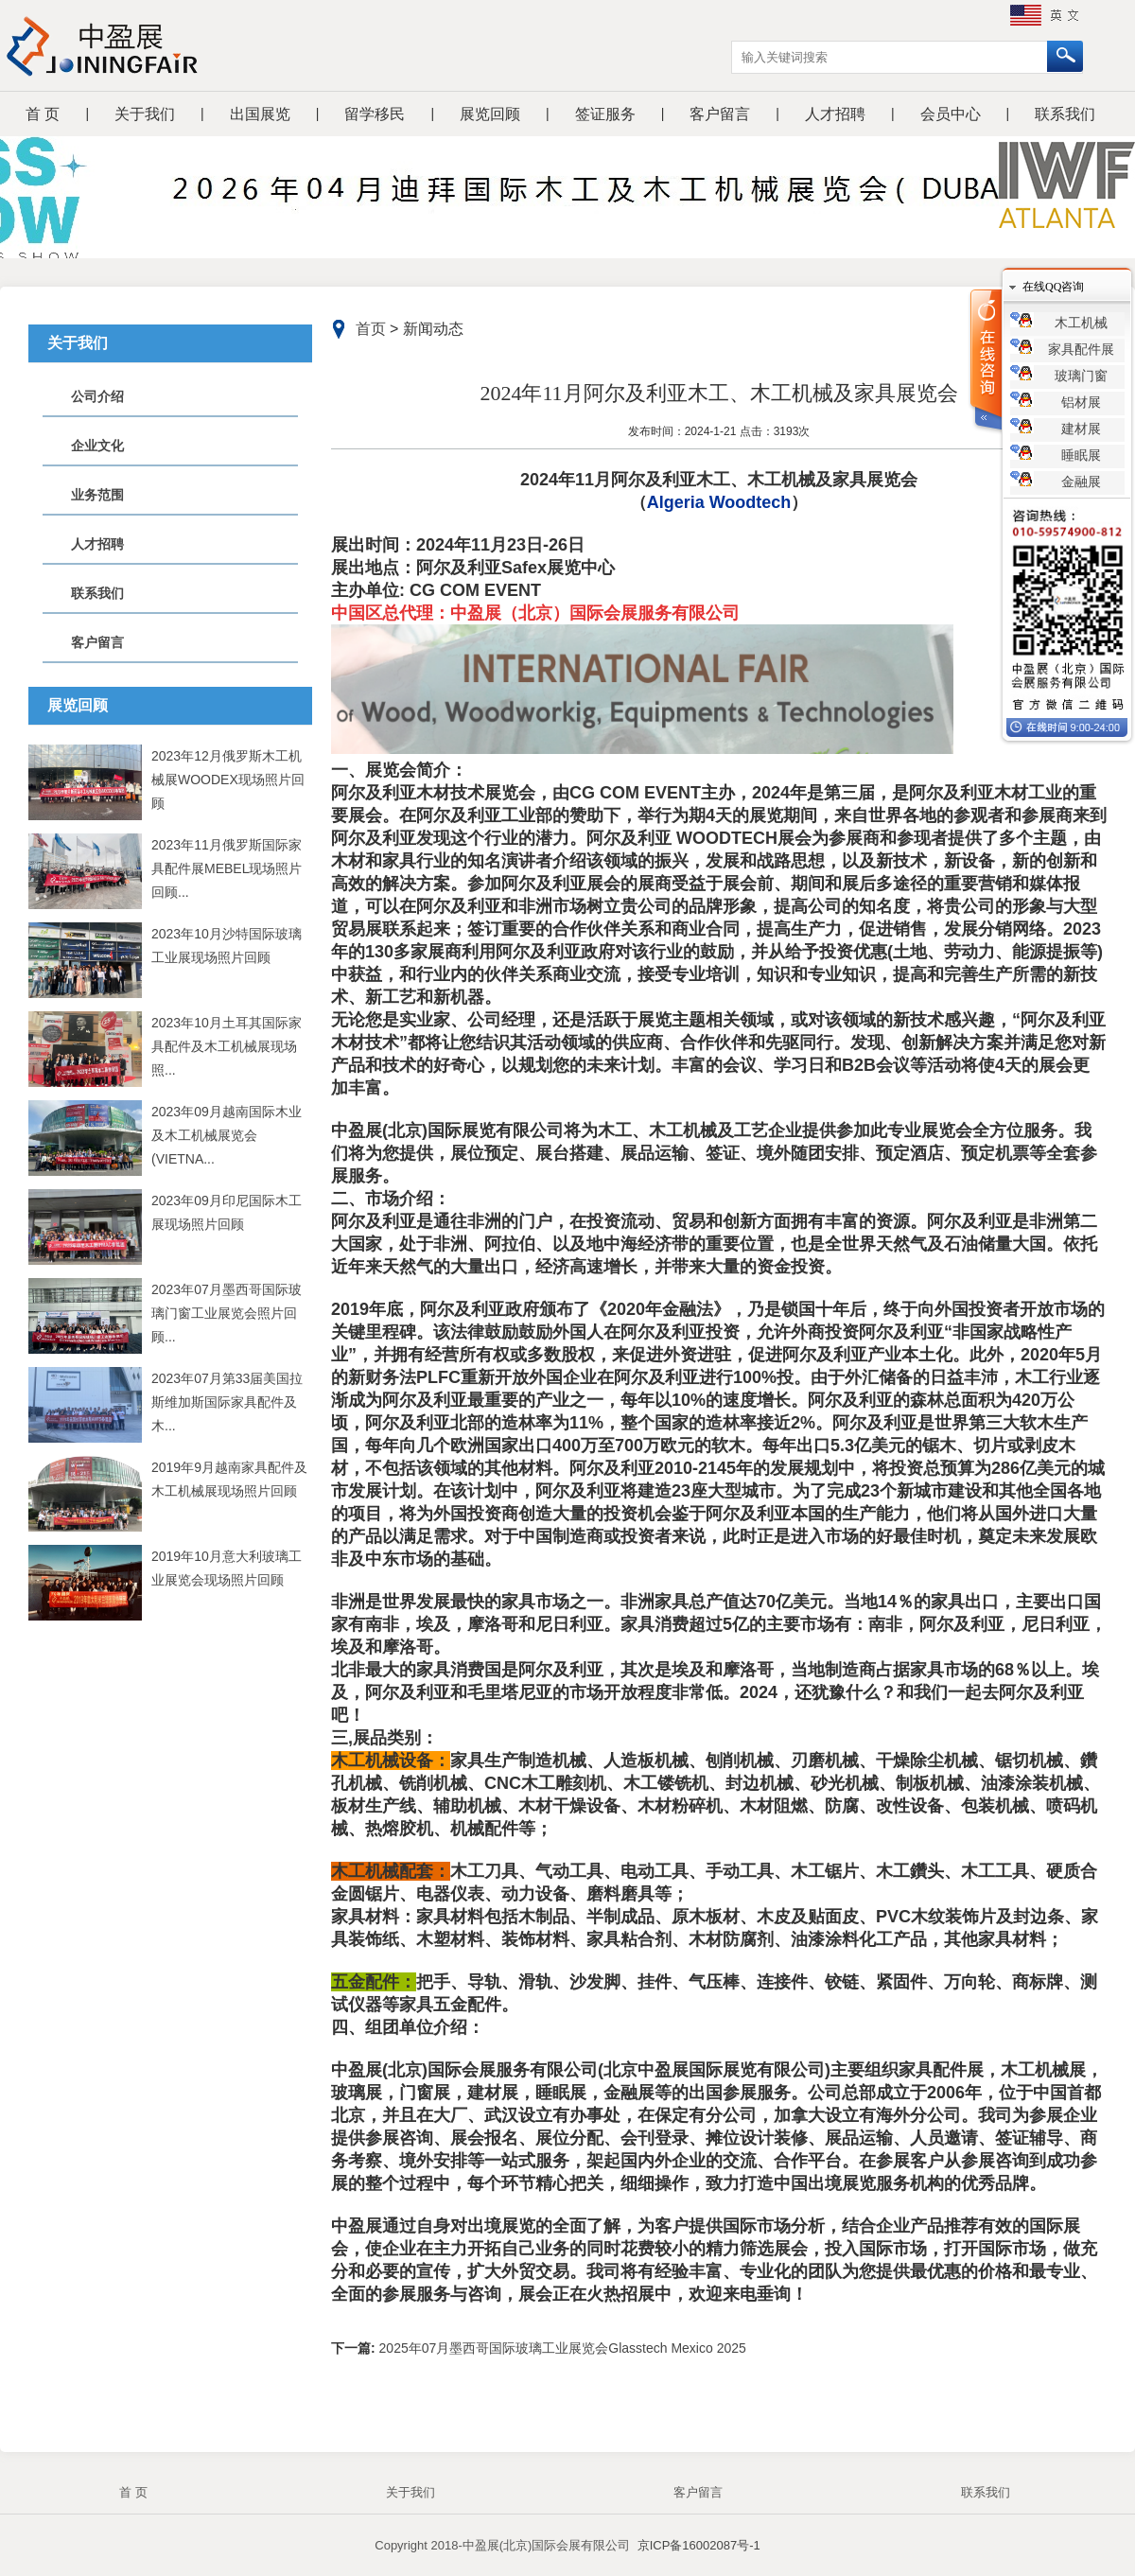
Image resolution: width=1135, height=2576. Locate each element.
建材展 (1081, 429)
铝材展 (1081, 402)
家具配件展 (1081, 349)
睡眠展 (1081, 455)
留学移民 (374, 114)
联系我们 (1065, 114)
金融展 (1081, 482)
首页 (371, 329)
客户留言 (720, 114)
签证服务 (605, 114)
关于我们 (144, 114)
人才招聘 (835, 114)
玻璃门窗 (1081, 376)
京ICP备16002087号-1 (698, 2545)
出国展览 (260, 114)
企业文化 (97, 445)
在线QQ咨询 (1053, 286)
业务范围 (97, 494)
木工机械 (1081, 323)
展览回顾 (490, 114)
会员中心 (950, 114)
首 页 (43, 114)
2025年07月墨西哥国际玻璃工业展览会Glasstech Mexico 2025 (560, 2348)
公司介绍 (97, 396)
